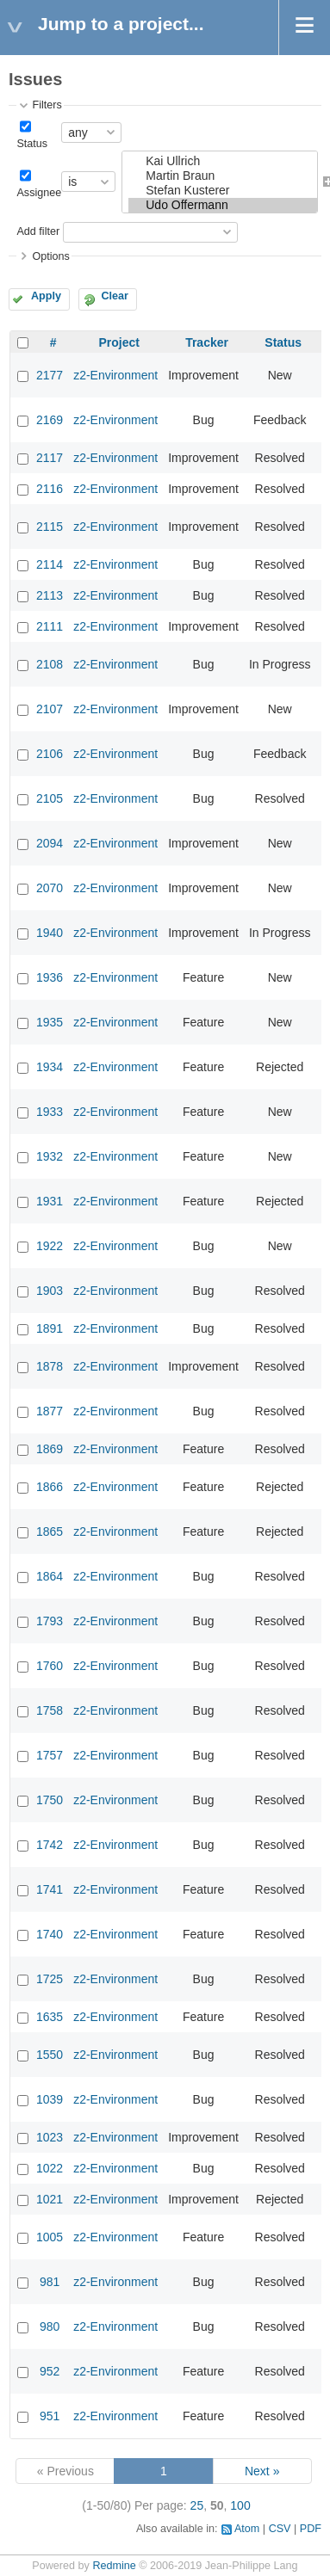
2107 (49, 709)
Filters (46, 105)
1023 (49, 2137)
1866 (49, 1487)
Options (50, 256)
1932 (49, 1156)
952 (49, 2371)
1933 (49, 1112)
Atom (246, 2529)
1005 (49, 2237)
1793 (49, 1621)
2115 (49, 526)
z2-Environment (115, 375)
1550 (49, 2054)
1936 (49, 977)
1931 (49, 1201)
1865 (49, 1531)
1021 (49, 2199)
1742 (49, 1845)
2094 (49, 843)
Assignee (38, 193)
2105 (49, 798)
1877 (49, 1411)
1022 (49, 2168)
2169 (49, 420)
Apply (46, 296)
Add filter (37, 231)
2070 (49, 888)
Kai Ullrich (222, 161)
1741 (49, 1889)
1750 (49, 1800)
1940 (49, 933)
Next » (262, 2471)
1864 (49, 1576)
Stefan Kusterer (222, 190)
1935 (49, 1022)
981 (49, 2282)
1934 (49, 1067)
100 (240, 2505)
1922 (49, 1246)
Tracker (206, 342)
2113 (49, 595)
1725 (49, 1979)
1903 (49, 1290)
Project (118, 342)
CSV (280, 2529)
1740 (49, 1934)
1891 (49, 1328)
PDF (310, 2529)
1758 (49, 1710)
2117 (49, 458)
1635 (49, 2017)
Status (31, 144)
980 (49, 2326)
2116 (49, 489)
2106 (49, 754)
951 (49, 2416)
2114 (49, 564)
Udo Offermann (222, 205)
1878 (49, 1366)
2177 (49, 375)
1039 (49, 2099)
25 (197, 2505)
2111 (49, 626)
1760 (49, 1666)
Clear (114, 296)
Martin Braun (222, 176)
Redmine (113, 2566)
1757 (49, 1755)
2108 (49, 664)
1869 (49, 1449)
